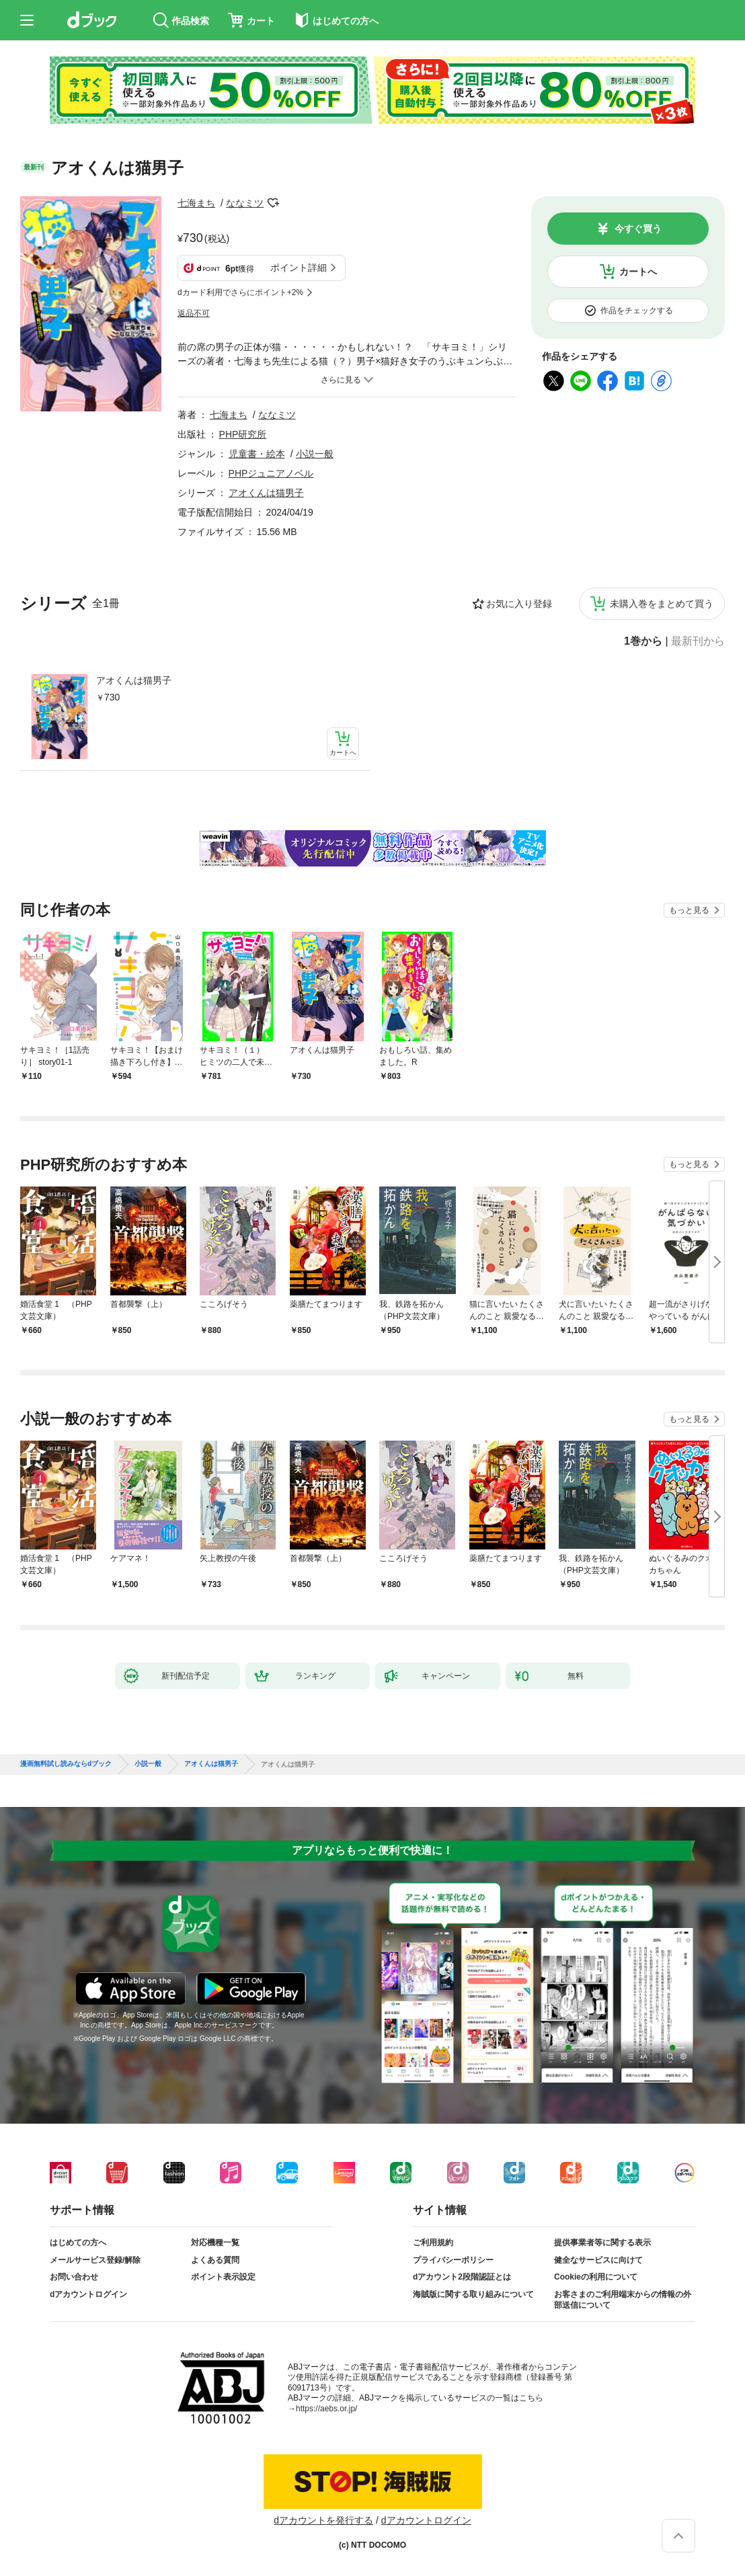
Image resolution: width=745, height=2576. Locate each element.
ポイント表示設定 (223, 2277)
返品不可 (194, 313)
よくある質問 (215, 2260)
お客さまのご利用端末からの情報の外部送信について (622, 2300)
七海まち (196, 203)
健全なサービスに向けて (598, 2260)
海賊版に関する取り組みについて (473, 2294)
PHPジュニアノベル (271, 473)
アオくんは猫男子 (133, 680)
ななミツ (245, 203)
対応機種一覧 (215, 2242)
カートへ (638, 271)
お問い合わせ (74, 2277)
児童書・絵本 (257, 453)
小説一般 (315, 453)
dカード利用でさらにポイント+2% (240, 292)
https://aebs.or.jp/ (326, 2408)
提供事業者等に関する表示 (602, 2242)
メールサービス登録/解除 (95, 2260)
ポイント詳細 (298, 267)
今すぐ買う (638, 228)
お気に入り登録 (519, 603)
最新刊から (698, 641)
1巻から (643, 641)
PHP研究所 (243, 434)
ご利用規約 (433, 2242)
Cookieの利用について (595, 2277)
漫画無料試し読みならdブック (66, 1764)
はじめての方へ (78, 2242)
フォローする (273, 203)
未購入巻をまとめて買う (661, 603)
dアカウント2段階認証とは (462, 2277)
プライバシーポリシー (453, 2260)
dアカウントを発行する (323, 2520)
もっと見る (689, 910)
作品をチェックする (636, 310)
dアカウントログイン (88, 2294)
